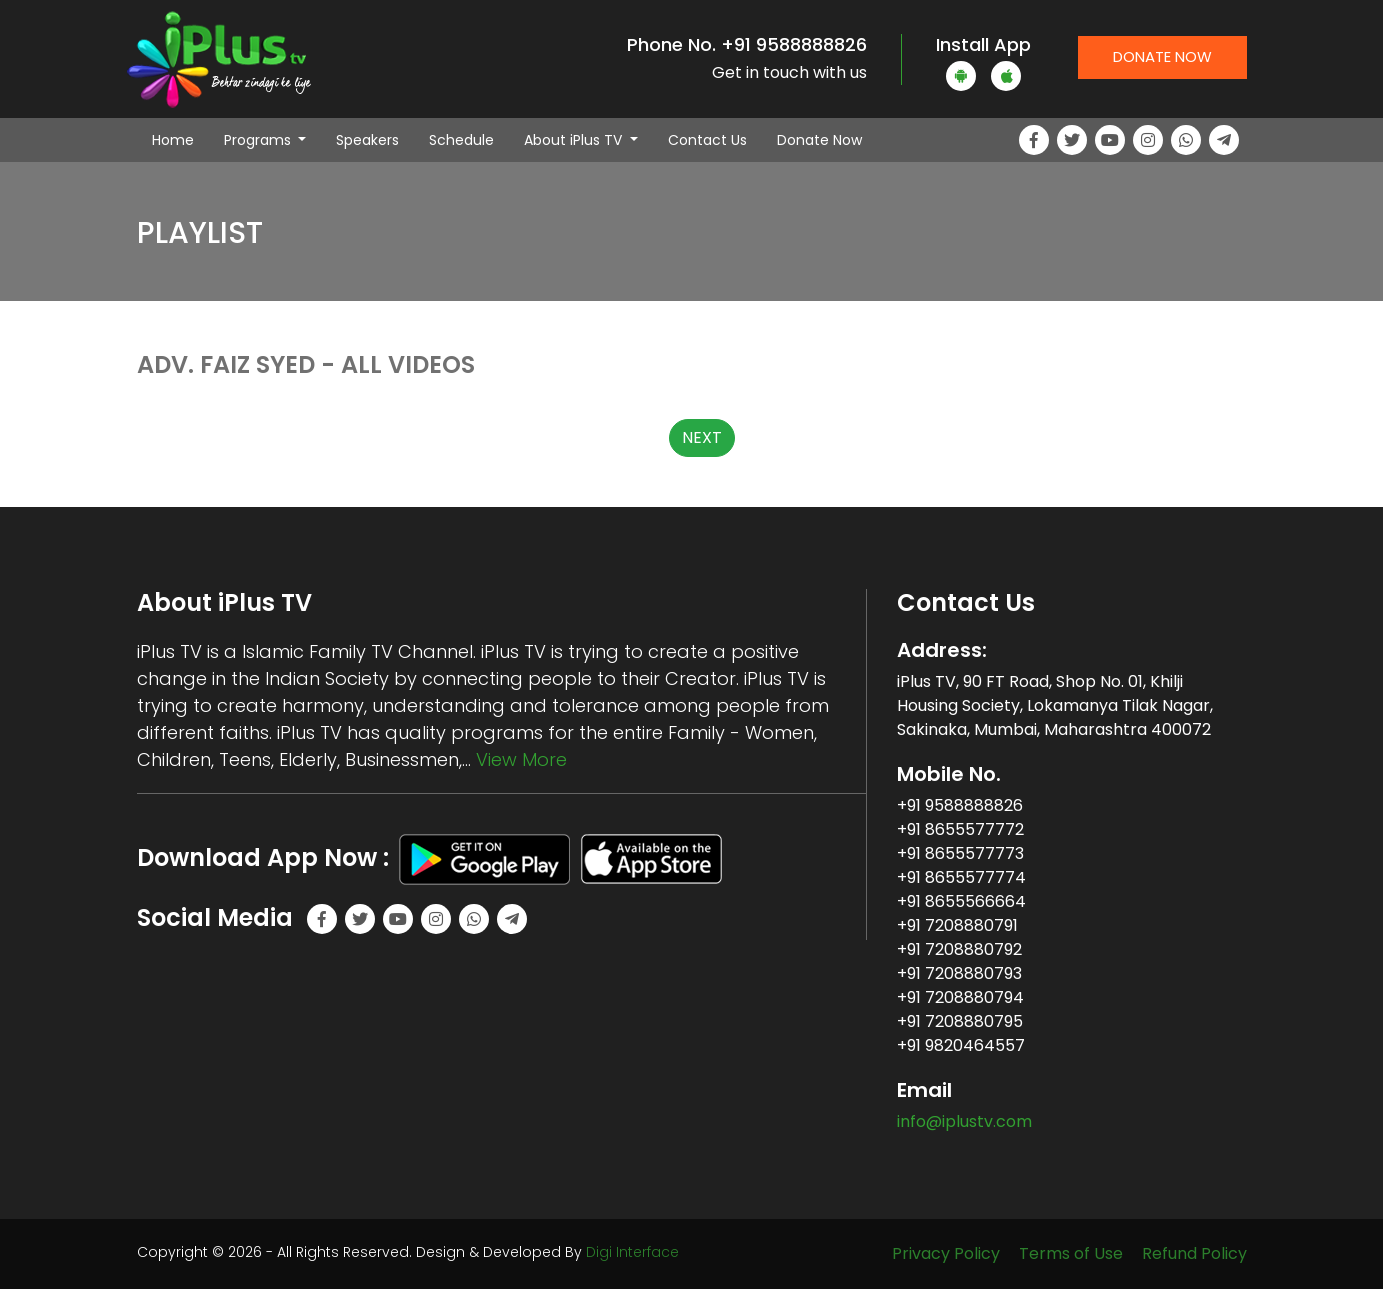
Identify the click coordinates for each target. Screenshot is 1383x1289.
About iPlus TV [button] (575, 140)
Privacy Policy (946, 1253)
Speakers (367, 140)
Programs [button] (259, 140)
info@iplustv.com (964, 1121)
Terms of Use (1071, 1253)
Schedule (461, 140)
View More (521, 759)
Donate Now (1162, 56)
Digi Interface (632, 1252)
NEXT (702, 437)
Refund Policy (1194, 1253)
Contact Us (707, 140)
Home (180, 139)
